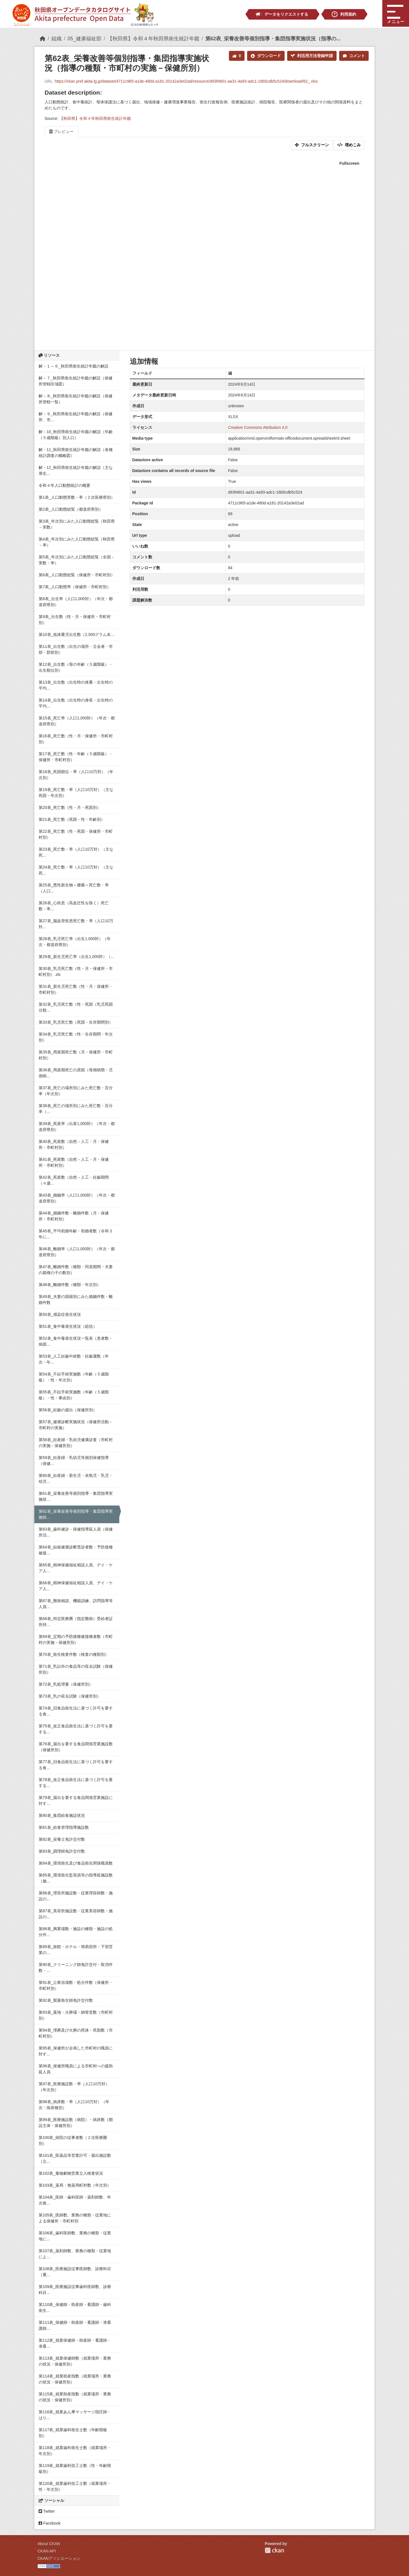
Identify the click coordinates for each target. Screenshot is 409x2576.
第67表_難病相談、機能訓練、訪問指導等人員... (76, 1603)
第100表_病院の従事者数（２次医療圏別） (73, 2140)
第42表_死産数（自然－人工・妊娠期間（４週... (74, 1180)
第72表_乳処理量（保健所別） (66, 1684)
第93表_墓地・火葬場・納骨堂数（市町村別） (76, 2015)
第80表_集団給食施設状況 (62, 1815)
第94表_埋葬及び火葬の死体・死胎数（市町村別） (76, 2033)
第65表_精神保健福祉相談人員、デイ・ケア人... (76, 1568)
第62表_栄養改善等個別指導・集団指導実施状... (76, 1514)
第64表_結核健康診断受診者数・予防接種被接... (76, 1550)
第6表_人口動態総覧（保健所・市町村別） (77, 575)
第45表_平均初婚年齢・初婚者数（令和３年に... (76, 1234)
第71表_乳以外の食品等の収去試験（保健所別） (76, 1669)
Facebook (49, 2523)
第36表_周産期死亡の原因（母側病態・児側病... (76, 1073)
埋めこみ (349, 145)
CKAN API (46, 2551)
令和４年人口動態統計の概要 (64, 485)
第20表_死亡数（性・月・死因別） (70, 807)
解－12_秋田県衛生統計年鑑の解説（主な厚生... (76, 470)
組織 (56, 38)
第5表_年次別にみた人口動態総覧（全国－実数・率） (77, 560)
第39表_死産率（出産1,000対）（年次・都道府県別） (77, 1126)
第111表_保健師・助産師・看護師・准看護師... (75, 2325)
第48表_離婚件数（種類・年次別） (70, 1284)
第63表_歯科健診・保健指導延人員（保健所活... (76, 1532)
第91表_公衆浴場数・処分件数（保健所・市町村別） (76, 1985)
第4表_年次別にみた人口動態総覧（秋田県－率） (77, 542)
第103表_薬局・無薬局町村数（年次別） (75, 2185)
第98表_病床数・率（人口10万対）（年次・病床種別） (74, 2104)
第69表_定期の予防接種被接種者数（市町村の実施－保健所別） (76, 1639)
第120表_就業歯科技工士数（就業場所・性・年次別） (75, 2486)
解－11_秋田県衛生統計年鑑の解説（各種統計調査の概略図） (76, 452)
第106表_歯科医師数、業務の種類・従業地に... (75, 2236)
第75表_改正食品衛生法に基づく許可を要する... (76, 1729)
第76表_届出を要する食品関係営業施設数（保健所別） (76, 1747)
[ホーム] (42, 38)
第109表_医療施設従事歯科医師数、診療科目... (75, 2289)
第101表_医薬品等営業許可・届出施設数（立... (75, 2158)
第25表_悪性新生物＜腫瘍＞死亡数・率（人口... (74, 888)
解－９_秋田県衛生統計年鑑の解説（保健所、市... (75, 417)
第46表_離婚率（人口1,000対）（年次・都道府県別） (77, 1252)
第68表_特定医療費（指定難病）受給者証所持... (76, 1621)
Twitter (47, 2511)
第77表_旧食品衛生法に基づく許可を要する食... (76, 1764)
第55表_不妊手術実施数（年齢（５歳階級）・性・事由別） (74, 1395)
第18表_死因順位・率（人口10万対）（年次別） (76, 774)
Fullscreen (349, 163)
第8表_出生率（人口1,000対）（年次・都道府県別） (76, 601)
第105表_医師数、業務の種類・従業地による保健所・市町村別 (75, 2218)
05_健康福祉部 (84, 38)
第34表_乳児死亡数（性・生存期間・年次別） (76, 1037)
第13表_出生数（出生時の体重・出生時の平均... (76, 685)
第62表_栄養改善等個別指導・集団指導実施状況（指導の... (273, 38)
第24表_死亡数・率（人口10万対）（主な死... (76, 870)
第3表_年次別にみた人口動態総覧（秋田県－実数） (77, 524)
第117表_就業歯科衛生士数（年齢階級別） (73, 2432)
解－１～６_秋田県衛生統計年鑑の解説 (73, 366)
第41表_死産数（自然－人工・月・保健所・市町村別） (74, 1162)
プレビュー (61, 131)
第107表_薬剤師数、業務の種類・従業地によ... (75, 2254)
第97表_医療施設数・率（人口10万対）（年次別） (74, 2087)
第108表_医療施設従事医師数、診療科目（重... (75, 2271)
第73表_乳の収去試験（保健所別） (70, 1696)
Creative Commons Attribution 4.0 (257, 427)
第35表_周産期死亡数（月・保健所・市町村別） (76, 1055)
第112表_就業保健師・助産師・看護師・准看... (75, 2343)
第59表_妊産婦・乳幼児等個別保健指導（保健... (74, 1460)
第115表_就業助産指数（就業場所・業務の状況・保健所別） (75, 2397)
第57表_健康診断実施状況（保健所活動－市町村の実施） (76, 1424)
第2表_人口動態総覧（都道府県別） (71, 509)
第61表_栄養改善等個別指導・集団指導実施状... (76, 1496)
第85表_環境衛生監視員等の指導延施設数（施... (76, 1878)
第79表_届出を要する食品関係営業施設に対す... (76, 1800)
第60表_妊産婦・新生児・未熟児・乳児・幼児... (76, 1478)
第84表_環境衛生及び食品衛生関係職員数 (76, 1863)
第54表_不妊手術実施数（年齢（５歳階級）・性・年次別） (74, 1377)
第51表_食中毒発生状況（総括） (68, 1326)
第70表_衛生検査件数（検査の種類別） (74, 1654)
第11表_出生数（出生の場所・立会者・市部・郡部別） (76, 649)
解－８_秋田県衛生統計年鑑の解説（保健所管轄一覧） (75, 399)
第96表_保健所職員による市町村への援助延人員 (76, 2069)
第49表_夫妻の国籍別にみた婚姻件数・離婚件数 (76, 1299)
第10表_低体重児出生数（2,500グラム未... (76, 634)
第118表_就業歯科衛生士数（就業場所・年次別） (75, 2450)
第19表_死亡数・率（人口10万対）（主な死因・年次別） (76, 792)
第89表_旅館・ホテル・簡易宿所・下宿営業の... (76, 1949)
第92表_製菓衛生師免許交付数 (66, 2000)
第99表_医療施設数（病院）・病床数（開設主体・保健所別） (76, 2122)
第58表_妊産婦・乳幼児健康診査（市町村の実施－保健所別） (76, 1442)
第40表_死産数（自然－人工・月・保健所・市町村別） (74, 1144)
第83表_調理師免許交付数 (62, 1851)
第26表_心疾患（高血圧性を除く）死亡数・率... (74, 906)
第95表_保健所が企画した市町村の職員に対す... (76, 2051)
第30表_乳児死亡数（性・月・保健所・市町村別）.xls (76, 971)
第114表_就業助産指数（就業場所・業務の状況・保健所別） (75, 2379)
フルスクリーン (312, 145)
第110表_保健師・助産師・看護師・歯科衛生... (75, 2307)
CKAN (274, 2550)
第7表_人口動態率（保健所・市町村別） (75, 586)
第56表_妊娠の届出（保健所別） (68, 1410)
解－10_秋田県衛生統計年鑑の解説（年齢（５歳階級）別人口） (76, 434)
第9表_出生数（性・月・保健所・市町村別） (75, 619)
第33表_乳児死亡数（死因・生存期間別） (76, 1022)
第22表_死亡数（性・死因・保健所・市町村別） (76, 834)
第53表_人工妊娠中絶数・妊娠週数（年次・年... (74, 1359)
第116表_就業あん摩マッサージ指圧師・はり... (75, 2415)
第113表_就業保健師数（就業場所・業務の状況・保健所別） (75, 2361)
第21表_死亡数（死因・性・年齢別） (72, 819)
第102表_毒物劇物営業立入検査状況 (71, 2173)
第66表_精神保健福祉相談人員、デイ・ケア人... (76, 1586)
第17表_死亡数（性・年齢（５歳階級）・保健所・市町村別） (76, 756)
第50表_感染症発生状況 (60, 1314)
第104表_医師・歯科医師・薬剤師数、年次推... (75, 2200)
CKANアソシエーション (58, 2558)
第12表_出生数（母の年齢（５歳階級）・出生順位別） (76, 667)
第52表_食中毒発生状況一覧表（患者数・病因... (76, 1341)
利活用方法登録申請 (312, 55)
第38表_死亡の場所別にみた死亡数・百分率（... (76, 1108)
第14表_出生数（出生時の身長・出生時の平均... (76, 703)
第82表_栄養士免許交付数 (62, 1839)
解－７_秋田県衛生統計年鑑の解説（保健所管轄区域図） (75, 381)
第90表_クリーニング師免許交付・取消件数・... (76, 1967)
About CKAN (48, 2543)
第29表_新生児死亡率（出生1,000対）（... (76, 956)
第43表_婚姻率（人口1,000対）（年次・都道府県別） (77, 1198)
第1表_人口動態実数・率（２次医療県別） (77, 497)
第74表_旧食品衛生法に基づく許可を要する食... (76, 1711)
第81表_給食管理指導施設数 (64, 1827)
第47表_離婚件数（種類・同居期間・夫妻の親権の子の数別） (76, 1269)
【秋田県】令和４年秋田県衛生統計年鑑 (153, 38)
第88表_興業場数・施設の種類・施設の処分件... (76, 1931)
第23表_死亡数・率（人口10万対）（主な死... (76, 852)
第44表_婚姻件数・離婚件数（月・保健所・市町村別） (74, 1216)
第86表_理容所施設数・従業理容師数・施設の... (76, 1896)
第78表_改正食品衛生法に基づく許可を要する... (76, 1782)
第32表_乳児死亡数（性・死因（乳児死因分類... (76, 1007)
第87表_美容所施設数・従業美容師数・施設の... (76, 1914)
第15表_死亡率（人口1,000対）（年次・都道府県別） (77, 721)
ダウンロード (266, 55)
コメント (354, 55)
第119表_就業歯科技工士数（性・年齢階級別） (75, 2468)
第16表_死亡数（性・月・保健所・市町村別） (76, 739)
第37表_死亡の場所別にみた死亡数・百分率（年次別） (76, 1090)
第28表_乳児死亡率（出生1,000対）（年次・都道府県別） (75, 941)
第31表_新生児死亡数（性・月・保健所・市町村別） (76, 989)
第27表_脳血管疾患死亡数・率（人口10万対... (76, 923)
